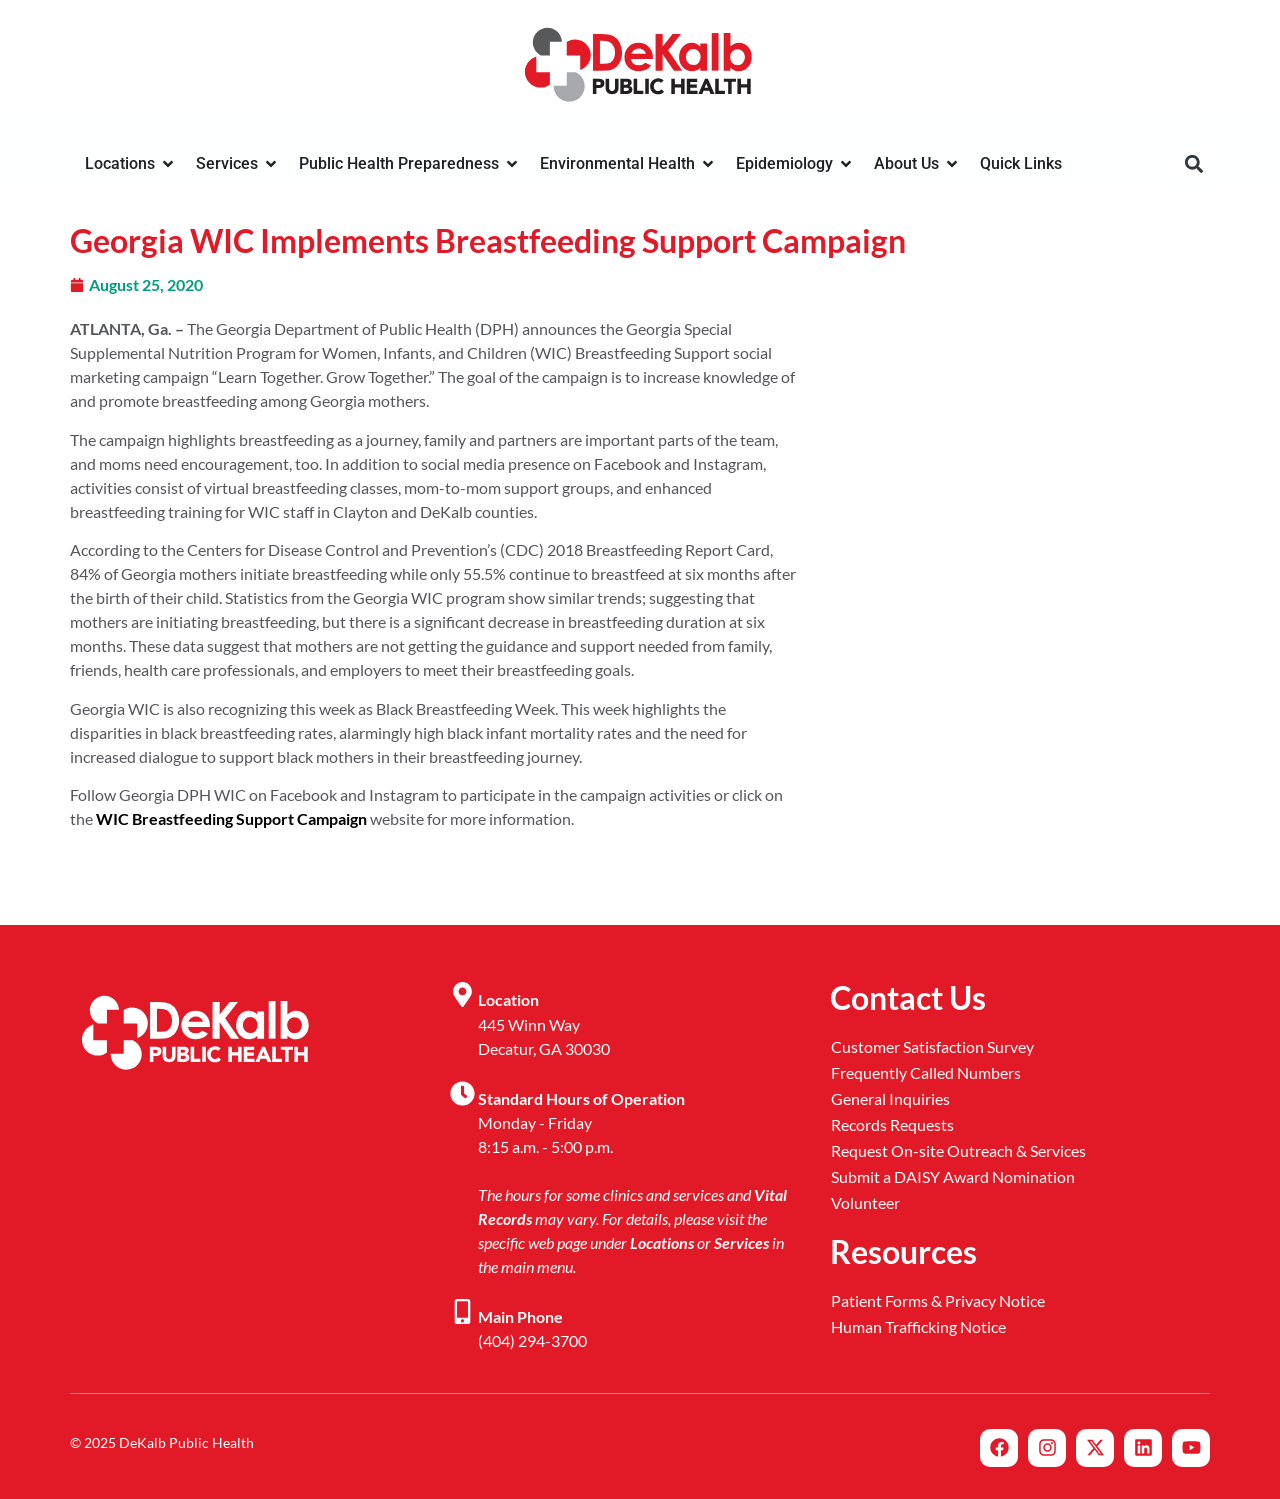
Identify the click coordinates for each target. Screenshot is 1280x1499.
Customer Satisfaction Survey (932, 1046)
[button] (1193, 164)
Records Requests (892, 1124)
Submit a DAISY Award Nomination (953, 1176)
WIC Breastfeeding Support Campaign (231, 818)
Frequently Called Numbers (926, 1072)
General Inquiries (890, 1098)
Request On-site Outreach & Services (958, 1150)
